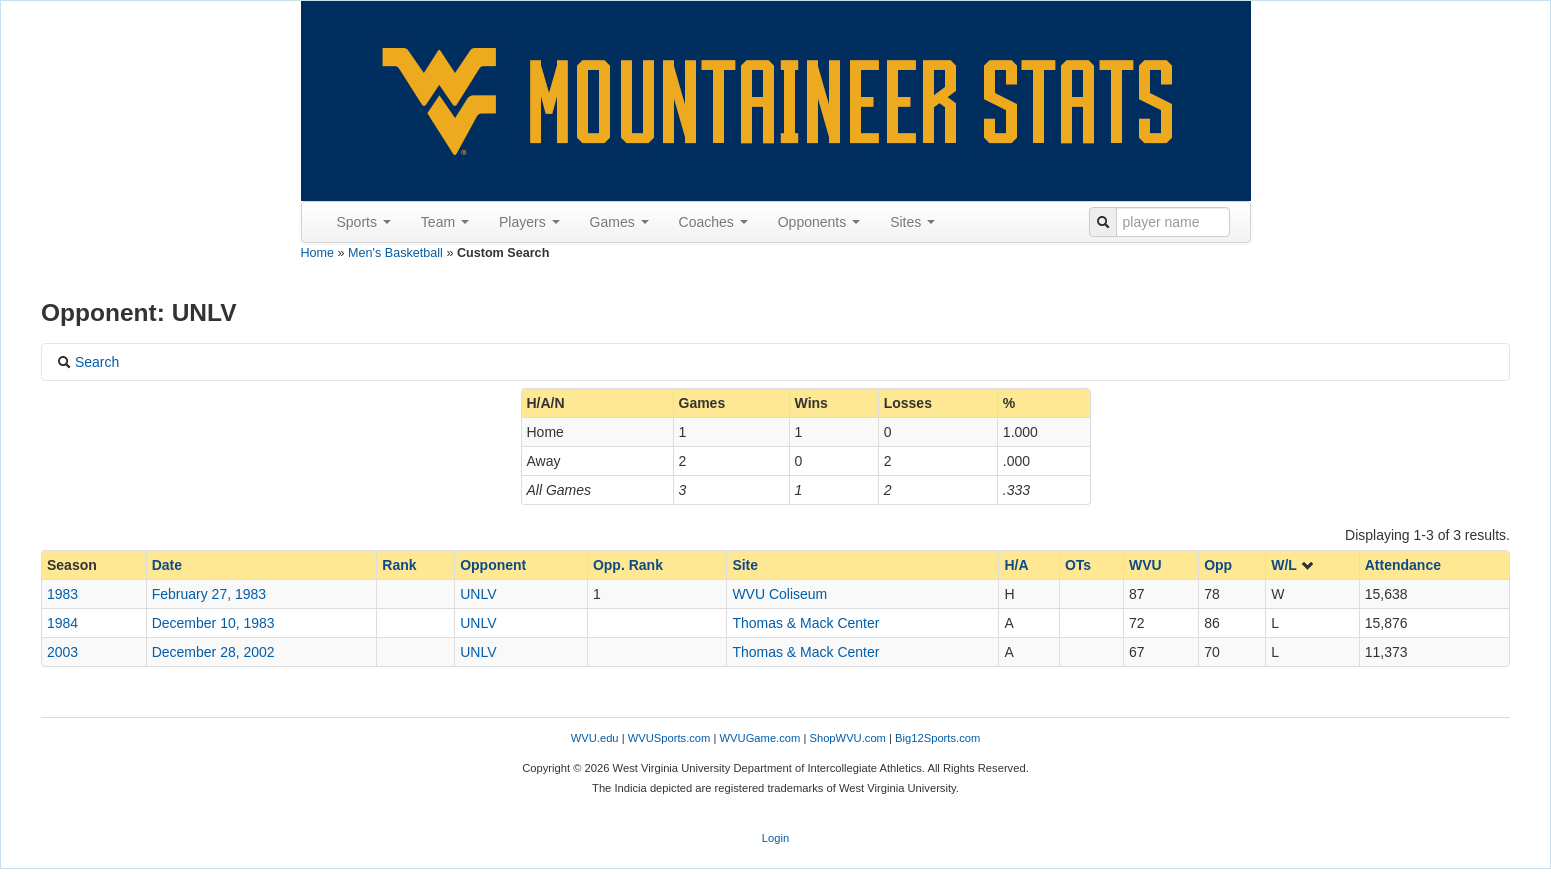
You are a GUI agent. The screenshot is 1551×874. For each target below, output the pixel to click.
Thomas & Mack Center (805, 623)
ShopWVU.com (847, 738)
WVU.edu (595, 738)
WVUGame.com (760, 738)
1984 (62, 623)
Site (745, 565)
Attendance (1403, 565)
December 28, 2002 (213, 652)
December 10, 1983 (213, 623)
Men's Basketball (395, 253)
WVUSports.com (669, 738)
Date (167, 565)
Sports (364, 222)
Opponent (493, 565)
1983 (62, 594)
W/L (1292, 565)
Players (529, 222)
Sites (912, 222)
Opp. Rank (628, 565)
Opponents (819, 222)
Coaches (713, 222)
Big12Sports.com (937, 738)
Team (445, 222)
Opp (1218, 565)
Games (619, 222)
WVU (1145, 565)
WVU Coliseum (779, 594)
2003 (62, 652)
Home (318, 253)
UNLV (478, 594)
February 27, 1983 (209, 594)
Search (88, 362)
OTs (1078, 565)
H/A (1016, 565)
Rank (399, 565)
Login (775, 838)
